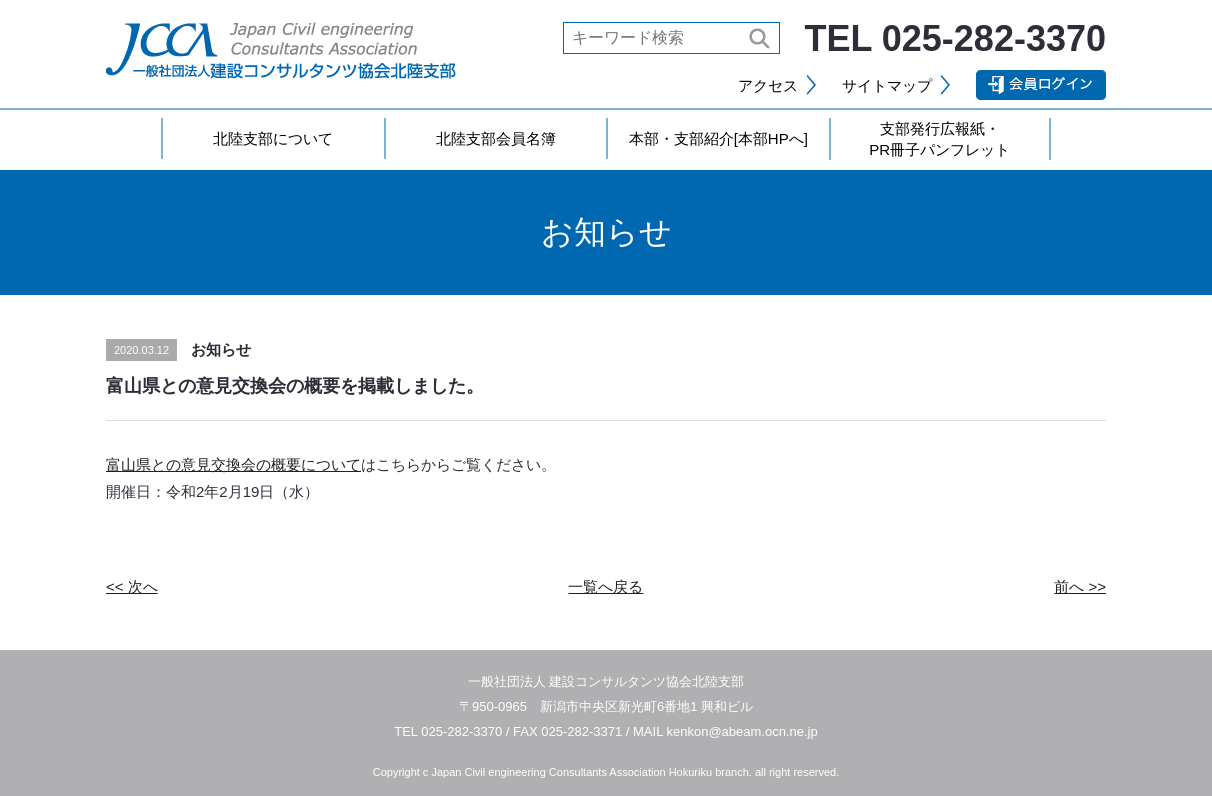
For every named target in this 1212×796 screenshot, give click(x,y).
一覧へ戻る (605, 586)
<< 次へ (132, 586)
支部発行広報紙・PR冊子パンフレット (939, 139)
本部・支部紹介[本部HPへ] (718, 138)
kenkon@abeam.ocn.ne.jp (742, 731)
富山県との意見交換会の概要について (233, 464)
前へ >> (1080, 586)
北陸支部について (273, 138)
